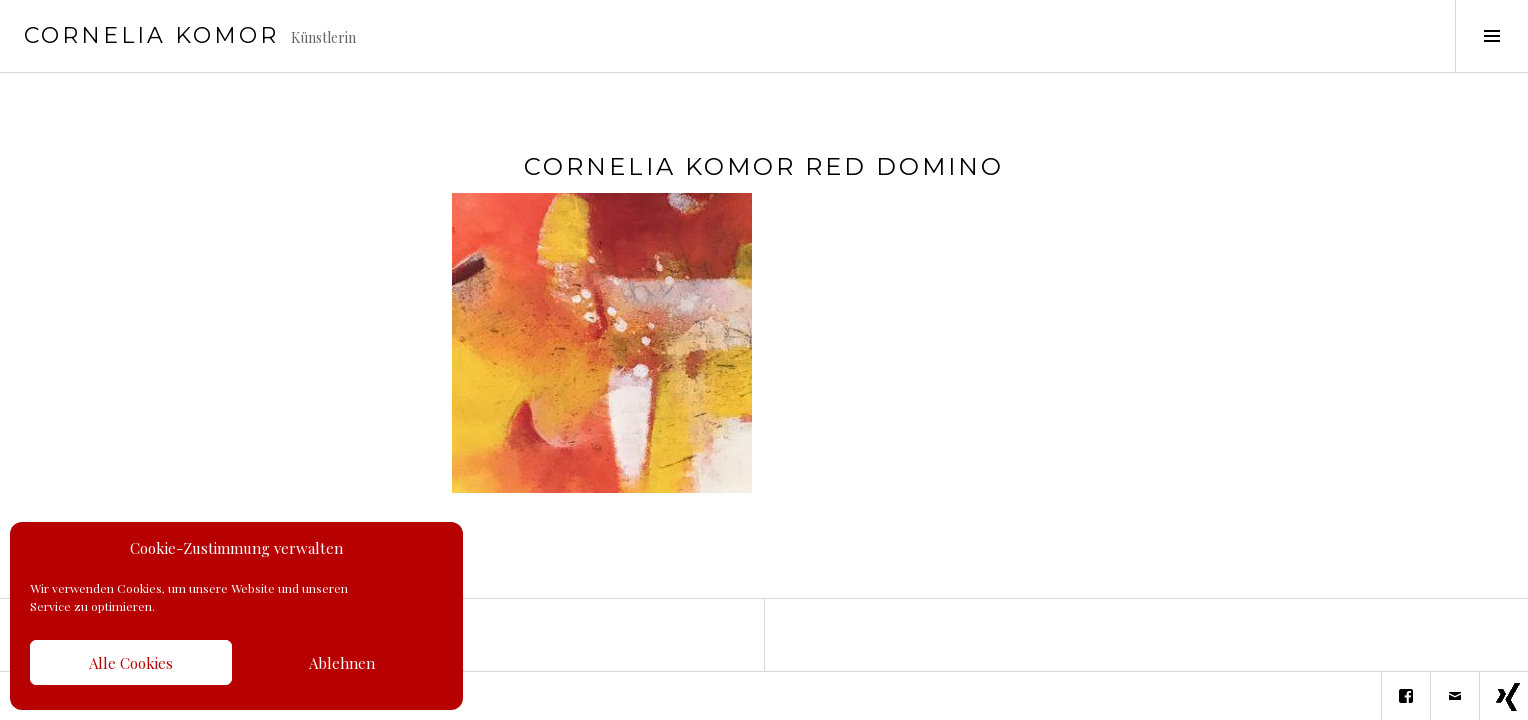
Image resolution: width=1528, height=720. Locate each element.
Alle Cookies (131, 663)
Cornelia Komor (151, 35)
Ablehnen (342, 663)
